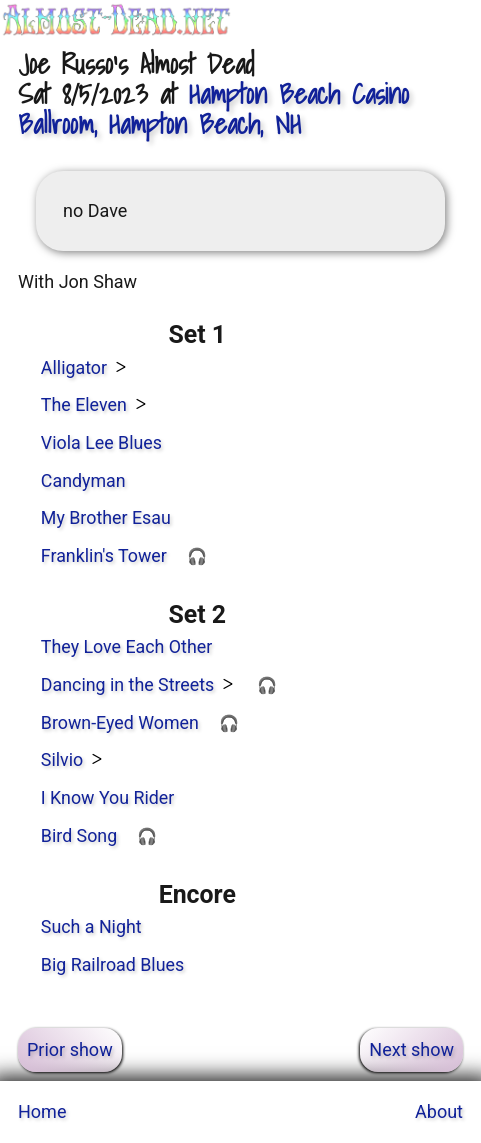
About (439, 1111)
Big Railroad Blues (112, 964)
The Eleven (84, 404)
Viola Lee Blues (101, 442)
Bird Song (79, 835)
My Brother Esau (106, 517)
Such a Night (91, 926)
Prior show (70, 1049)
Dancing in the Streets (127, 684)
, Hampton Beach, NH (213, 109)
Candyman (83, 480)
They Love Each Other (126, 646)
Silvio (62, 759)
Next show (411, 1049)
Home (42, 1111)
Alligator (74, 367)
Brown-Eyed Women (120, 722)
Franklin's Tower (104, 555)
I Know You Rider (107, 797)
